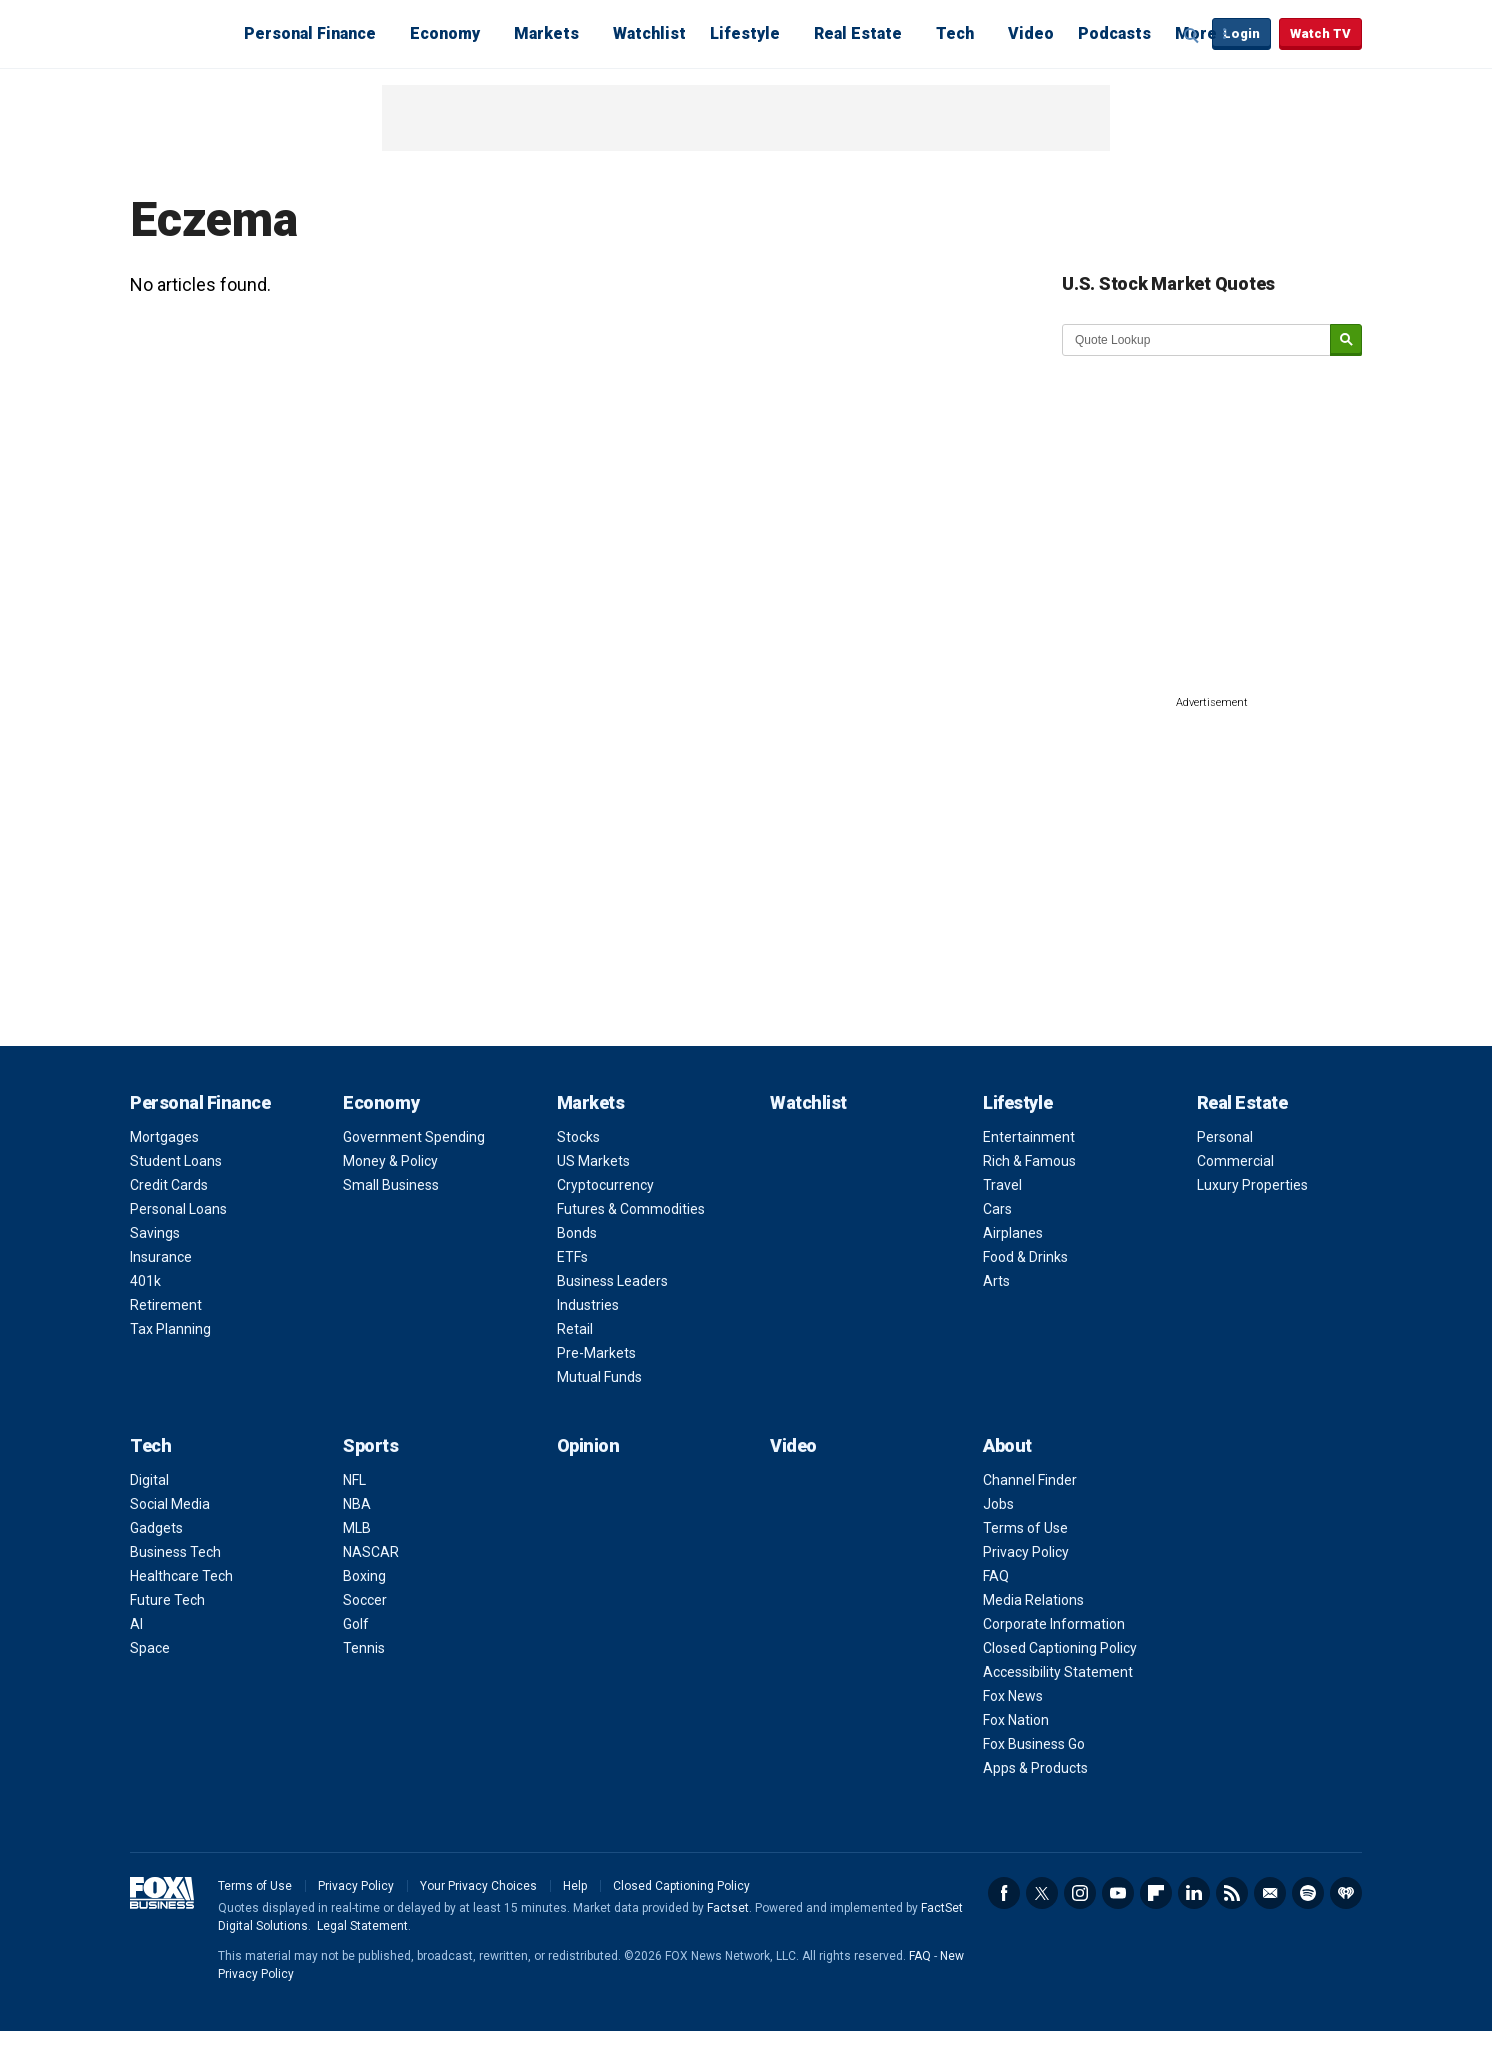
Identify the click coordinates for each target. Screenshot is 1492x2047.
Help (575, 1886)
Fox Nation (1016, 1720)
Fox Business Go (1034, 1744)
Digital (149, 1480)
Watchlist (649, 33)
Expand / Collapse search (1192, 35)
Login (1241, 33)
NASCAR (371, 1552)
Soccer (365, 1600)
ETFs (572, 1257)
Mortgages (164, 1137)
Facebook (1004, 1893)
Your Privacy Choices (478, 1886)
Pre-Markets (596, 1353)
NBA (357, 1504)
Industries (588, 1305)
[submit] (1346, 340)
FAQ (996, 1576)
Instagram (1080, 1893)
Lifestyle (745, 33)
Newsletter (1270, 1893)
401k (145, 1281)
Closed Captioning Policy (1060, 1648)
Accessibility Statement (1058, 1672)
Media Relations (1033, 1600)
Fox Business (178, 33)
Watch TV (1320, 33)
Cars (997, 1209)
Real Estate (858, 33)
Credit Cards (169, 1185)
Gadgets (156, 1528)
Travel (1002, 1185)
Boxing (364, 1576)
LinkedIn (1194, 1893)
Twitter (1042, 1893)
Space (150, 1648)
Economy (445, 33)
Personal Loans (178, 1209)
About (1007, 1445)
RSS (1232, 1893)
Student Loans (176, 1161)
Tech (955, 33)
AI (136, 1624)
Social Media (170, 1504)
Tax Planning (170, 1329)
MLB (357, 1528)
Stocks (578, 1137)
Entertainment (1029, 1137)
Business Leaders (612, 1281)
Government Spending (414, 1137)
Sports (370, 1445)
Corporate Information (1054, 1624)
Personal (1225, 1137)
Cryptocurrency (605, 1185)
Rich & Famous (1029, 1161)
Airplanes (1013, 1233)
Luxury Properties (1252, 1185)
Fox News (1013, 1696)
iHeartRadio (1346, 1893)
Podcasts (1114, 33)
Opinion (588, 1445)
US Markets (593, 1161)
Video (1031, 33)
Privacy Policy (1026, 1552)
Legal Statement (362, 1926)
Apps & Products (1035, 1768)
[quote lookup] (1197, 340)
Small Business (391, 1185)
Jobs (998, 1504)
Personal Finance (310, 33)
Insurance (161, 1257)
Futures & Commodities (631, 1209)
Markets (546, 33)
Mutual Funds (599, 1377)
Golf (356, 1624)
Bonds (577, 1233)
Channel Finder (1030, 1480)
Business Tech (175, 1552)
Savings (155, 1233)
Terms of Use (1025, 1528)
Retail (575, 1329)
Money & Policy (390, 1161)
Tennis (364, 1648)
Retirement (166, 1305)
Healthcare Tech (181, 1576)
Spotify (1308, 1893)
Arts (996, 1281)
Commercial (1235, 1161)
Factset (728, 1908)
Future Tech (167, 1600)
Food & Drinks (1025, 1257)
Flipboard (1156, 1893)
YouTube (1118, 1893)
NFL (354, 1480)
